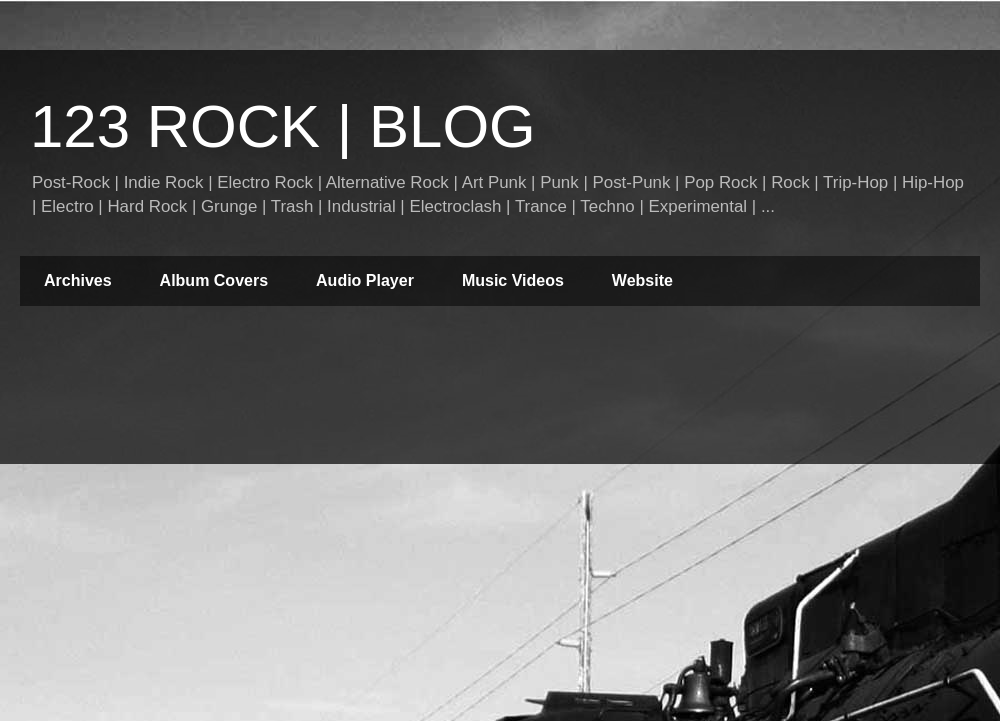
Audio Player (365, 280)
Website (642, 280)
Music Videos (513, 280)
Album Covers (214, 280)
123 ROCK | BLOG (283, 126)
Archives (78, 280)
